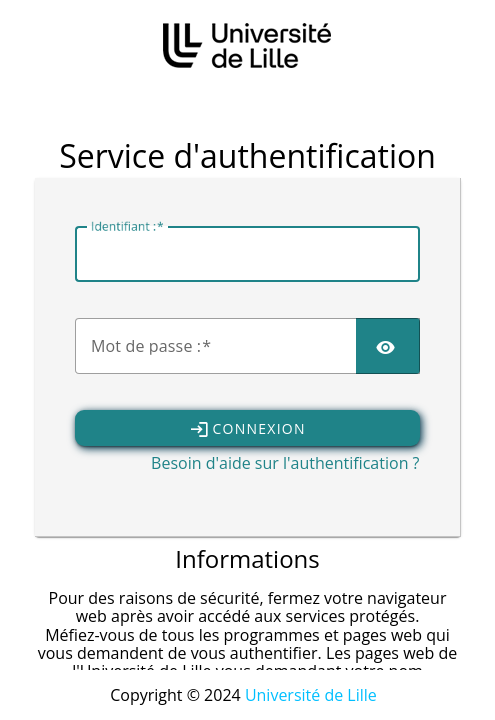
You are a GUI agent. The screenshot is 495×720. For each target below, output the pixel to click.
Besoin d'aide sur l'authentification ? (285, 463)
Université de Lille (311, 695)
